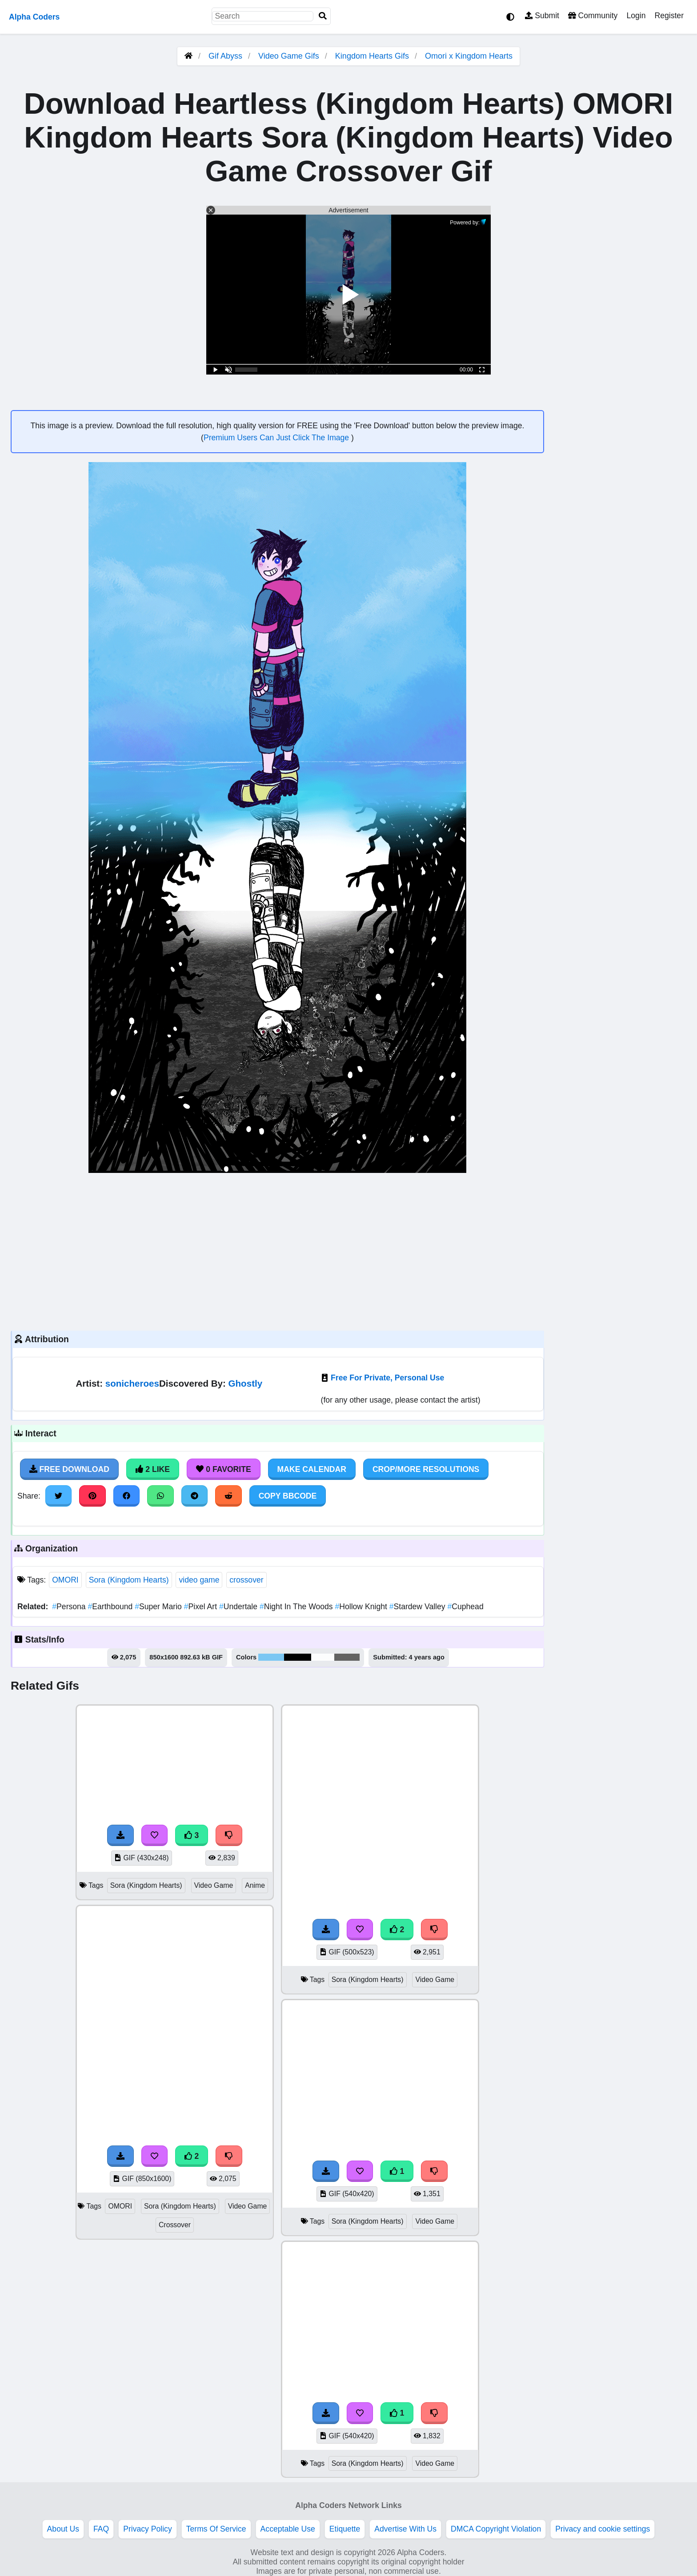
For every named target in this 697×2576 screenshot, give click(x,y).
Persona (70, 1606)
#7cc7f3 (271, 1657)
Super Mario (159, 1606)
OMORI (65, 1579)
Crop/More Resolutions (426, 1469)
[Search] (322, 16)
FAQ (101, 2528)
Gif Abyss (225, 56)
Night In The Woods (297, 1606)
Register (669, 15)
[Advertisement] (277, 1250)
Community (592, 15)
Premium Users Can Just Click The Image (277, 437)
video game (199, 1579)
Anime (255, 1885)
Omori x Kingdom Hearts (469, 56)
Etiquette (344, 2528)
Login (635, 15)
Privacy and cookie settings (602, 2528)
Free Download (69, 1469)
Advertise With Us (405, 2528)
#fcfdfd (323, 1657)
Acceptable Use (287, 2528)
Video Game (213, 1885)
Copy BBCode (288, 1495)
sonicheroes (132, 1383)
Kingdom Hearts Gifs (373, 56)
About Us (63, 2528)
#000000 (297, 1657)
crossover (246, 1579)
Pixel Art (201, 1606)
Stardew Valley (418, 1606)
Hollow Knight (362, 1606)
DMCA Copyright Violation (496, 2528)
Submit (542, 15)
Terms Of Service (216, 2528)
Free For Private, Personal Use (387, 1377)
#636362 (347, 1657)
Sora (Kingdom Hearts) (129, 1579)
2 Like (153, 1469)
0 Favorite (223, 1469)
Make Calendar (311, 1469)
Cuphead (465, 1606)
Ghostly (245, 1383)
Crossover (175, 2225)
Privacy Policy (147, 2528)
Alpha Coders (34, 16)
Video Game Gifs (289, 56)
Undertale (239, 1606)
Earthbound (111, 1606)
